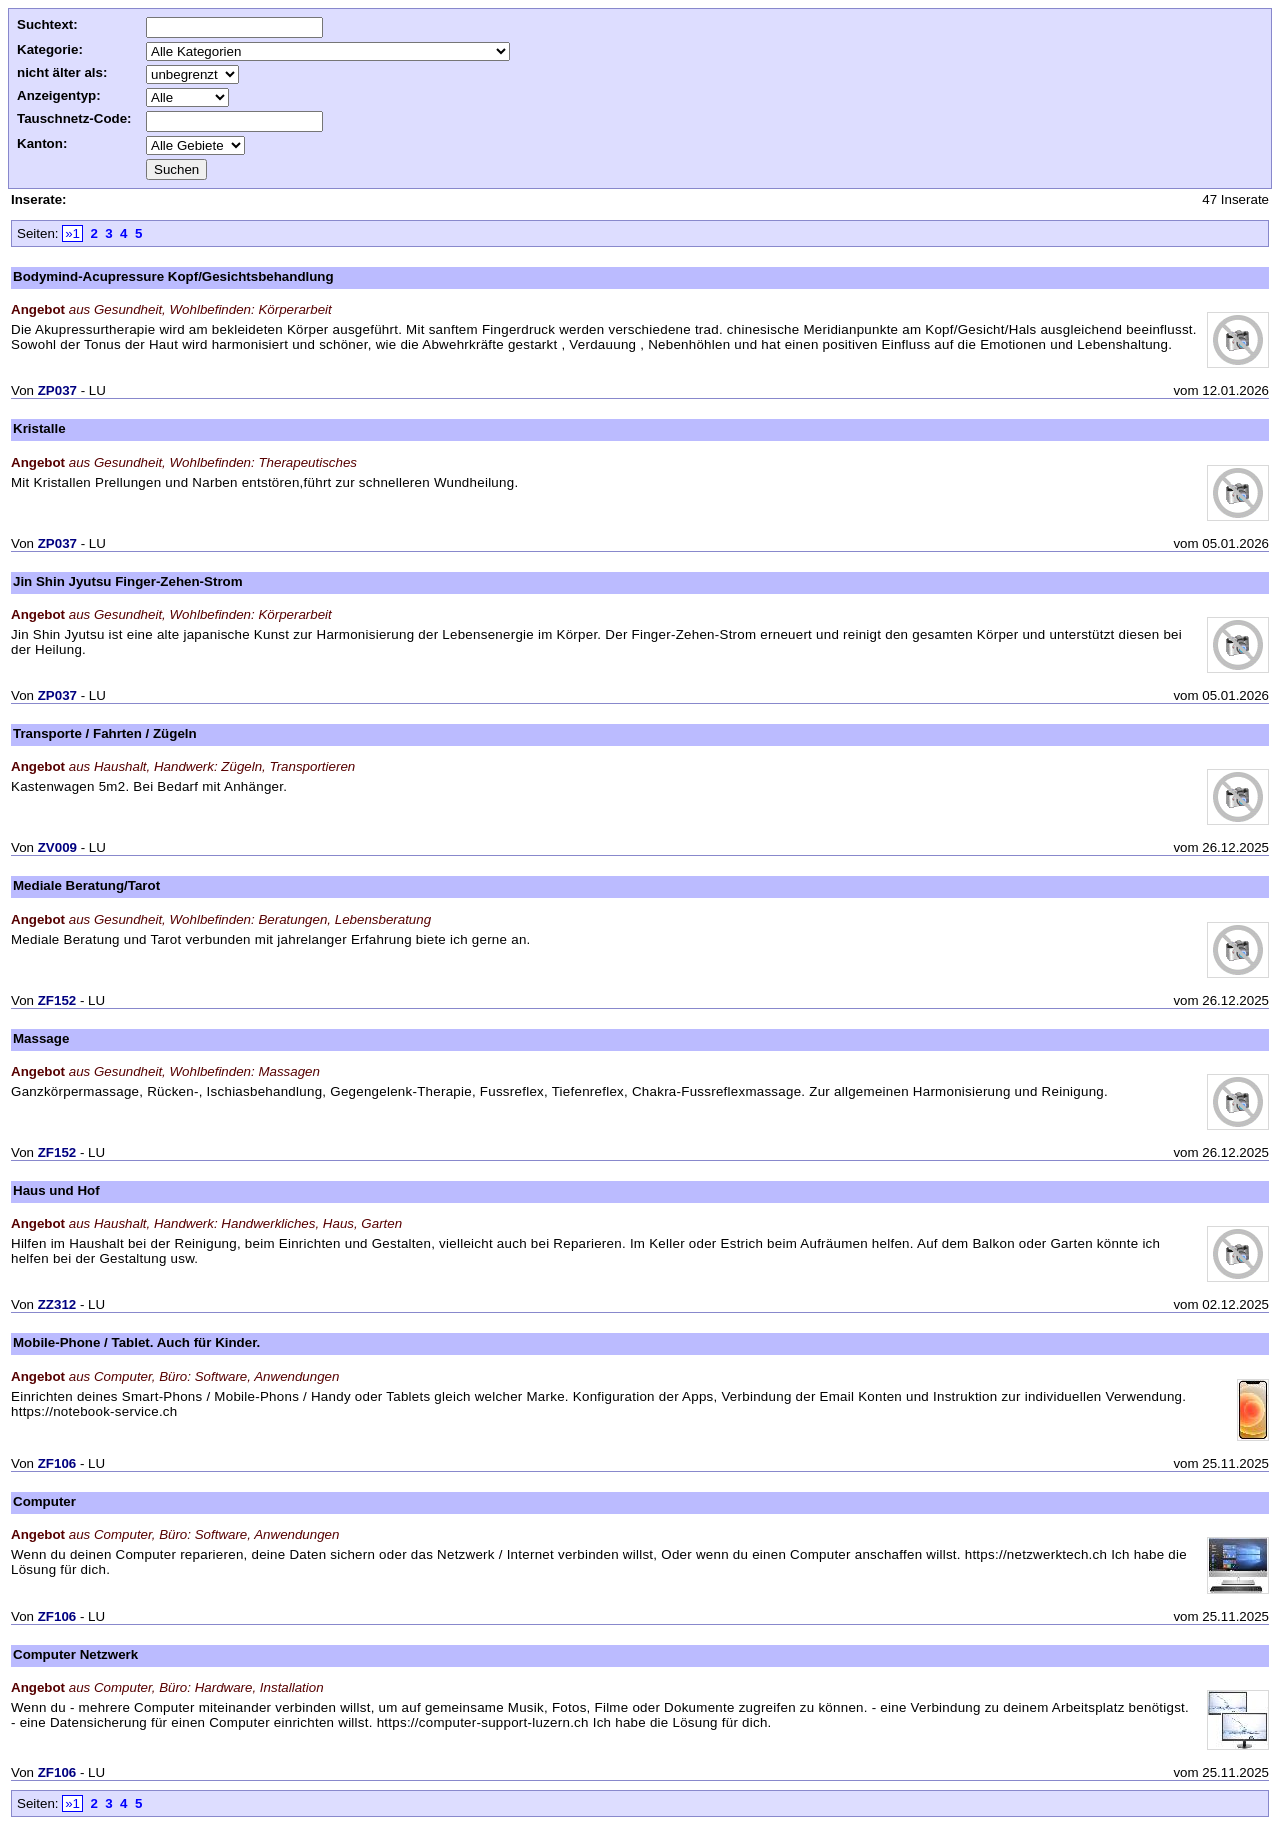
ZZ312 (57, 1304)
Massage (41, 1038)
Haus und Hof (56, 1190)
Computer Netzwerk (75, 1654)
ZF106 (57, 1463)
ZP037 (57, 390)
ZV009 (57, 847)
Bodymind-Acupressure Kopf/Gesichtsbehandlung (173, 276)
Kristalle (39, 428)
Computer (44, 1501)
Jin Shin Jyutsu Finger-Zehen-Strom (128, 581)
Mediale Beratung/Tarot (86, 885)
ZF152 (57, 1000)
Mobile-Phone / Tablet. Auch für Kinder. (136, 1342)
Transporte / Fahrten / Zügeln (105, 733)
